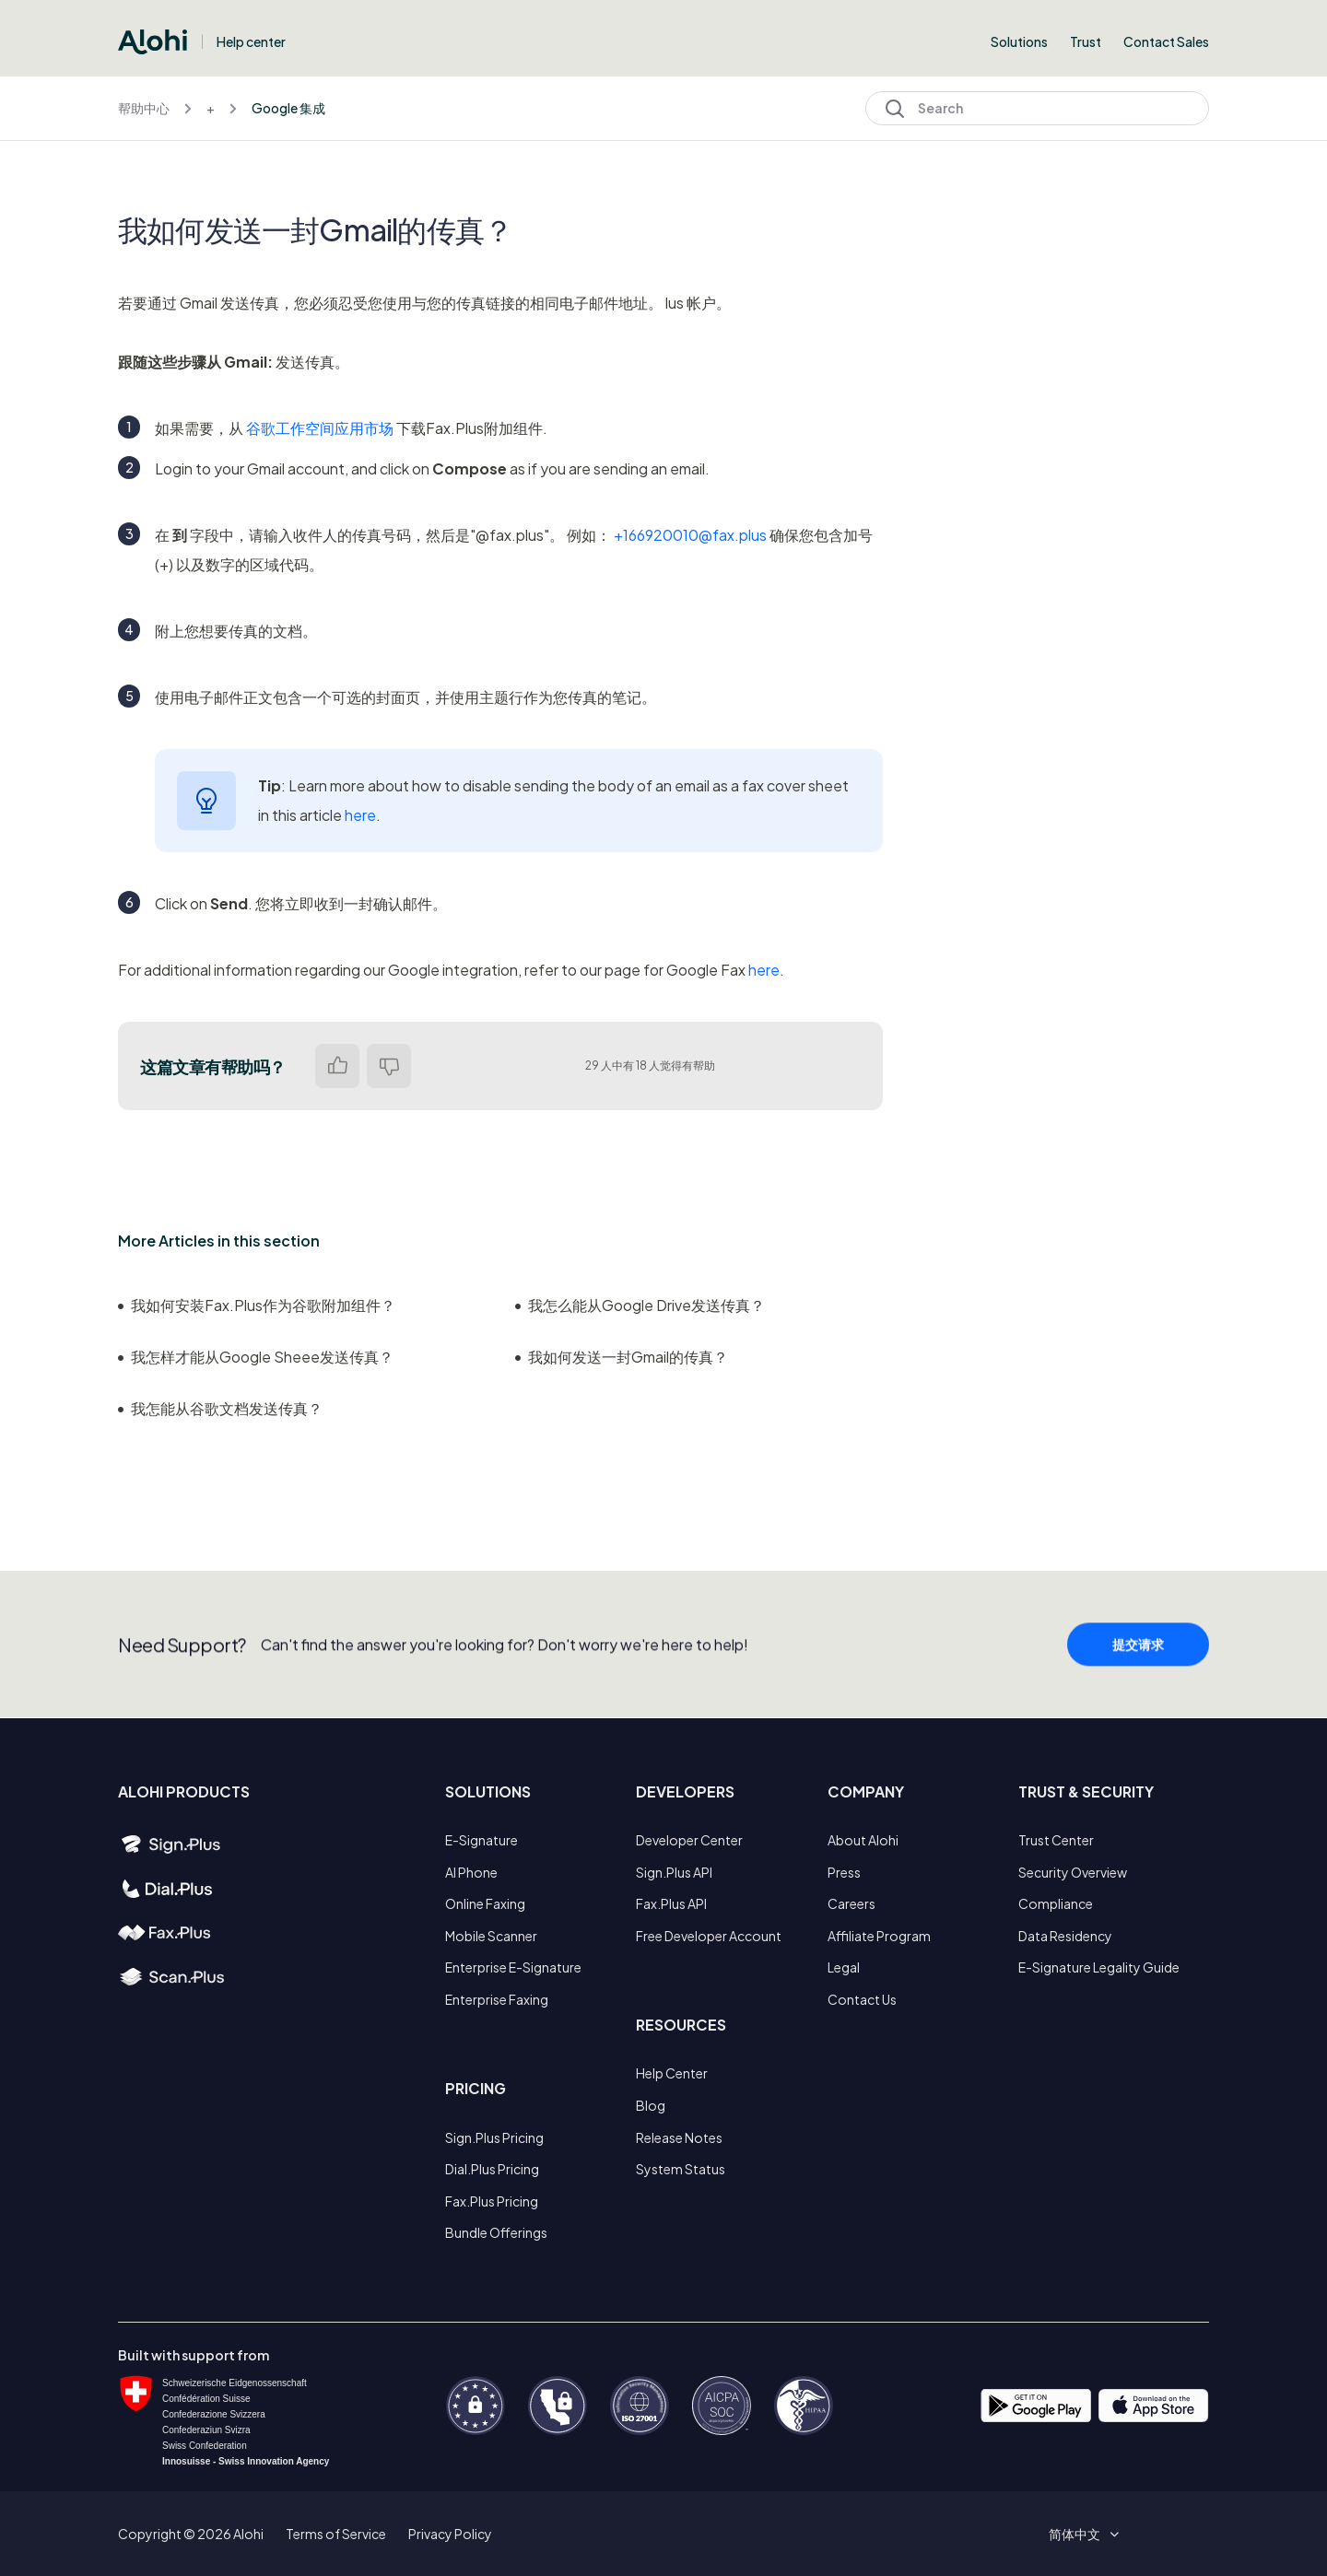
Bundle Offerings (496, 2232)
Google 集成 (288, 108)
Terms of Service (336, 2533)
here (360, 815)
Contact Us (862, 1999)
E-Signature (481, 1840)
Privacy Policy (450, 2533)
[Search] (1037, 108)
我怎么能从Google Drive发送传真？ (640, 1305)
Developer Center (689, 1840)
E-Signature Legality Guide (1099, 1967)
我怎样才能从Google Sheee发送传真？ (255, 1356)
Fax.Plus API (671, 1903)
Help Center (672, 2073)
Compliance (1055, 1903)
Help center (251, 41)
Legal (844, 1967)
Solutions (1019, 41)
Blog (650, 2105)
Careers (851, 1903)
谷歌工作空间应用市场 (319, 428)
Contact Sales (1166, 41)
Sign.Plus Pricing (494, 2137)
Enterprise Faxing (496, 1999)
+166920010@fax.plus (690, 534)
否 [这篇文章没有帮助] (389, 1066)
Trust (1085, 41)
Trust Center (1056, 1840)
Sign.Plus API (674, 1872)
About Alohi (863, 1840)
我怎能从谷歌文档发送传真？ (220, 1408)
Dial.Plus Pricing (492, 2168)
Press (844, 1872)
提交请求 (1138, 1658)
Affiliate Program (879, 1935)
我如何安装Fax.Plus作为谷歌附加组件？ (256, 1305)
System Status (680, 2168)
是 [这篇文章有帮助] (337, 1066)
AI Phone (471, 1872)
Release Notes (679, 2137)
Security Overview (1072, 1872)
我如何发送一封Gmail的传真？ (621, 1356)
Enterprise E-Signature (513, 1967)
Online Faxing (485, 1903)
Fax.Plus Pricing (491, 2201)
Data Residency (1065, 1935)
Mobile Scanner (491, 1935)
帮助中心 (144, 108)
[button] (1081, 2534)
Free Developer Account (708, 1935)
